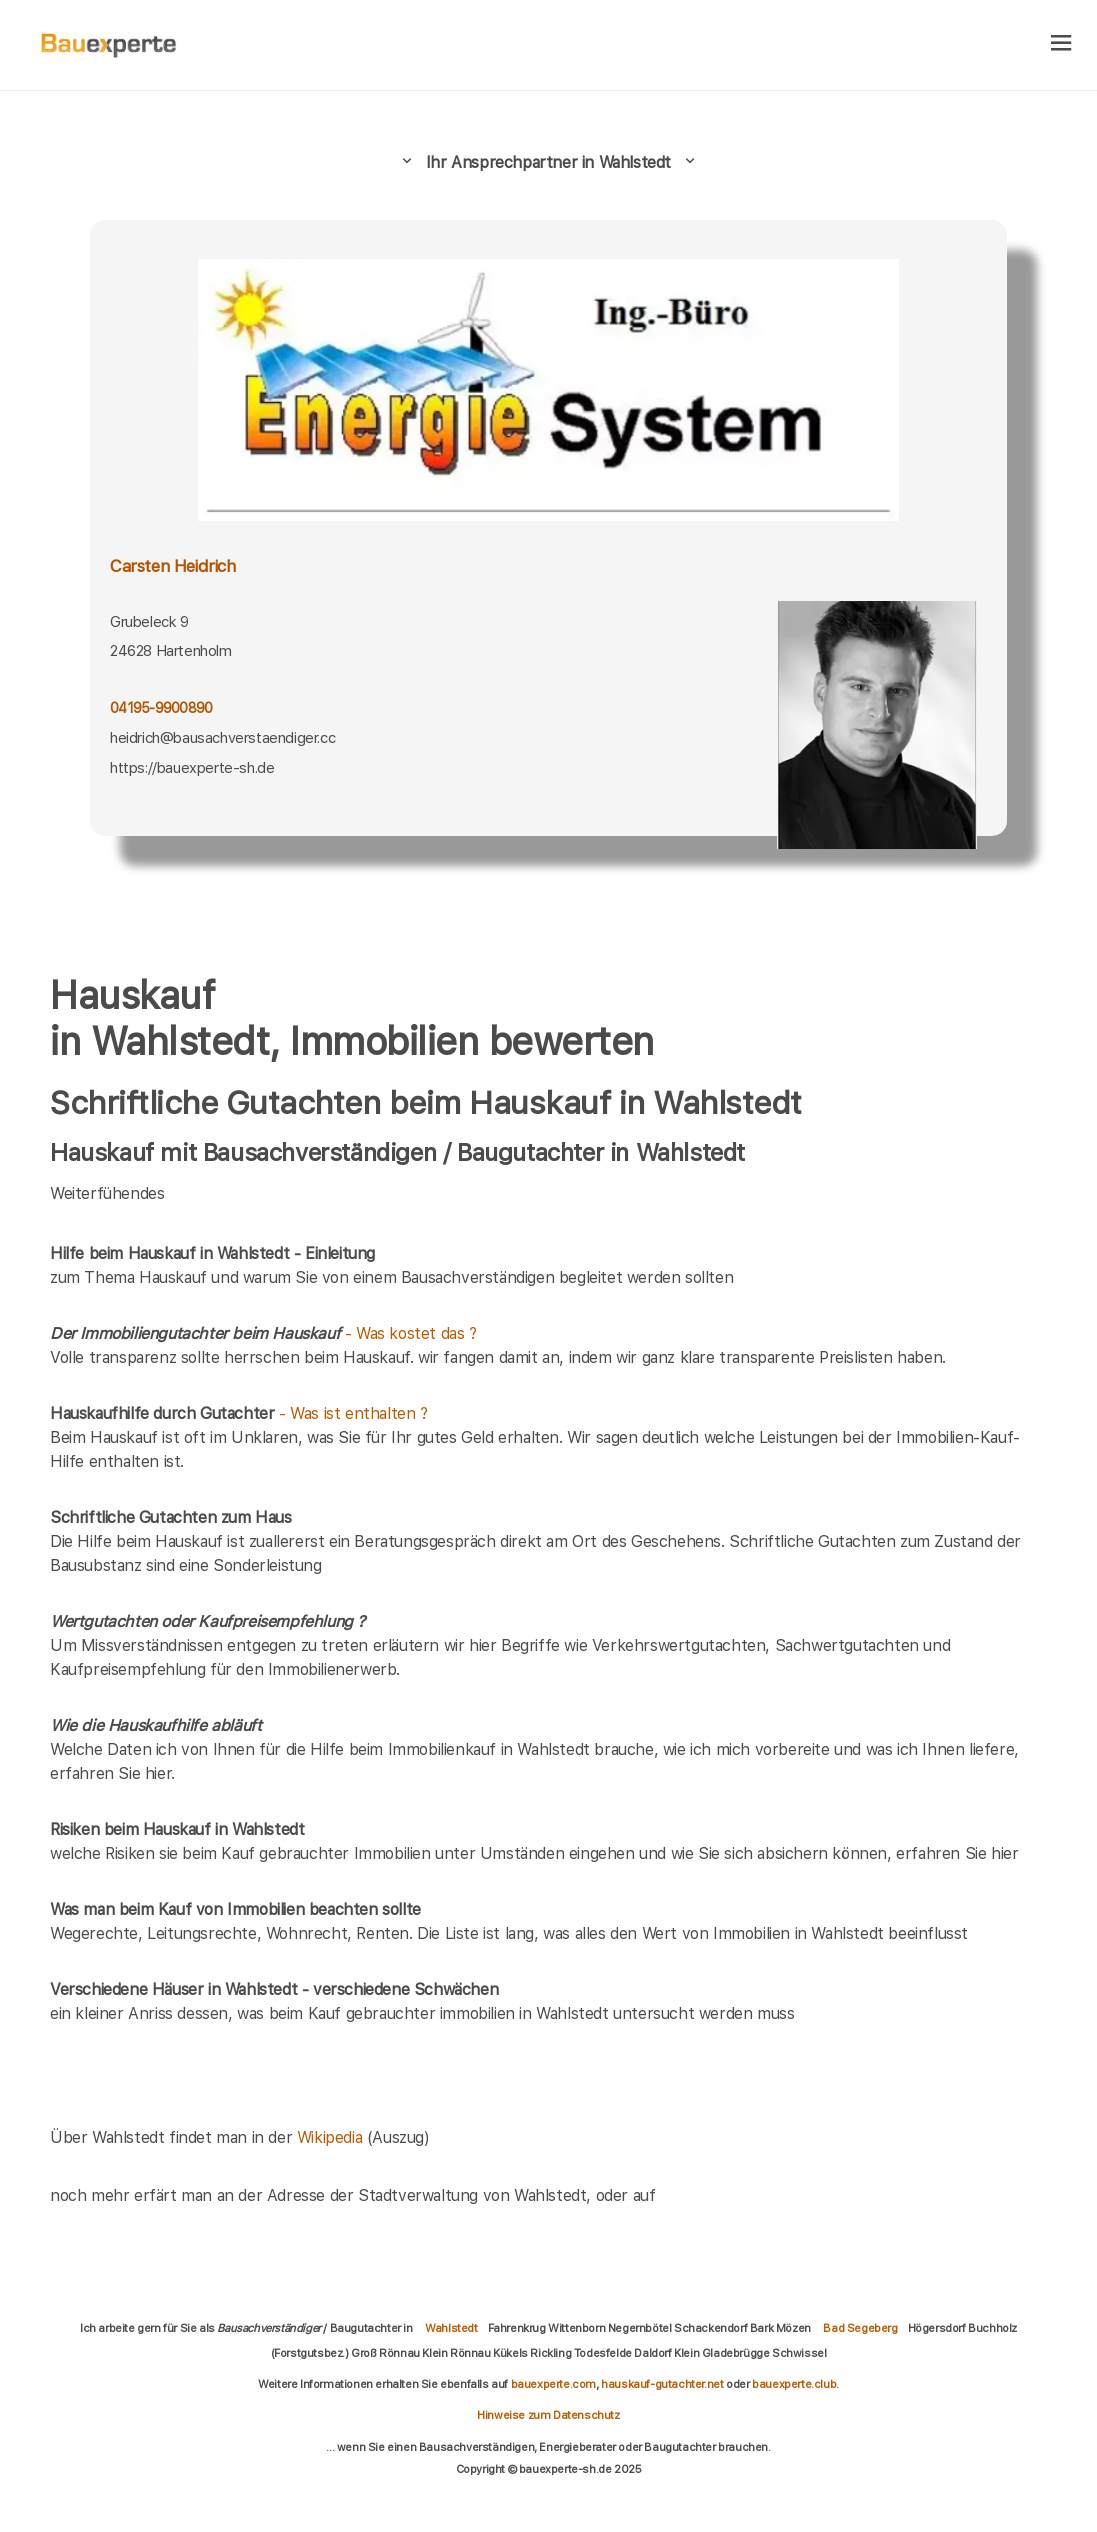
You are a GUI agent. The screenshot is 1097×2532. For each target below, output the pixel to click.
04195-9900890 (161, 708)
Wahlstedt (451, 2328)
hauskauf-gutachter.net (662, 2384)
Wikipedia (332, 2137)
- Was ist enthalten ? (239, 1413)
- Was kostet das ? (263, 1333)
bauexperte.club (794, 2384)
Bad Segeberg (860, 2328)
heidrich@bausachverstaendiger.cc (222, 738)
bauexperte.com (553, 2384)
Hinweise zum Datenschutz (548, 2415)
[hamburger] (1061, 44)
